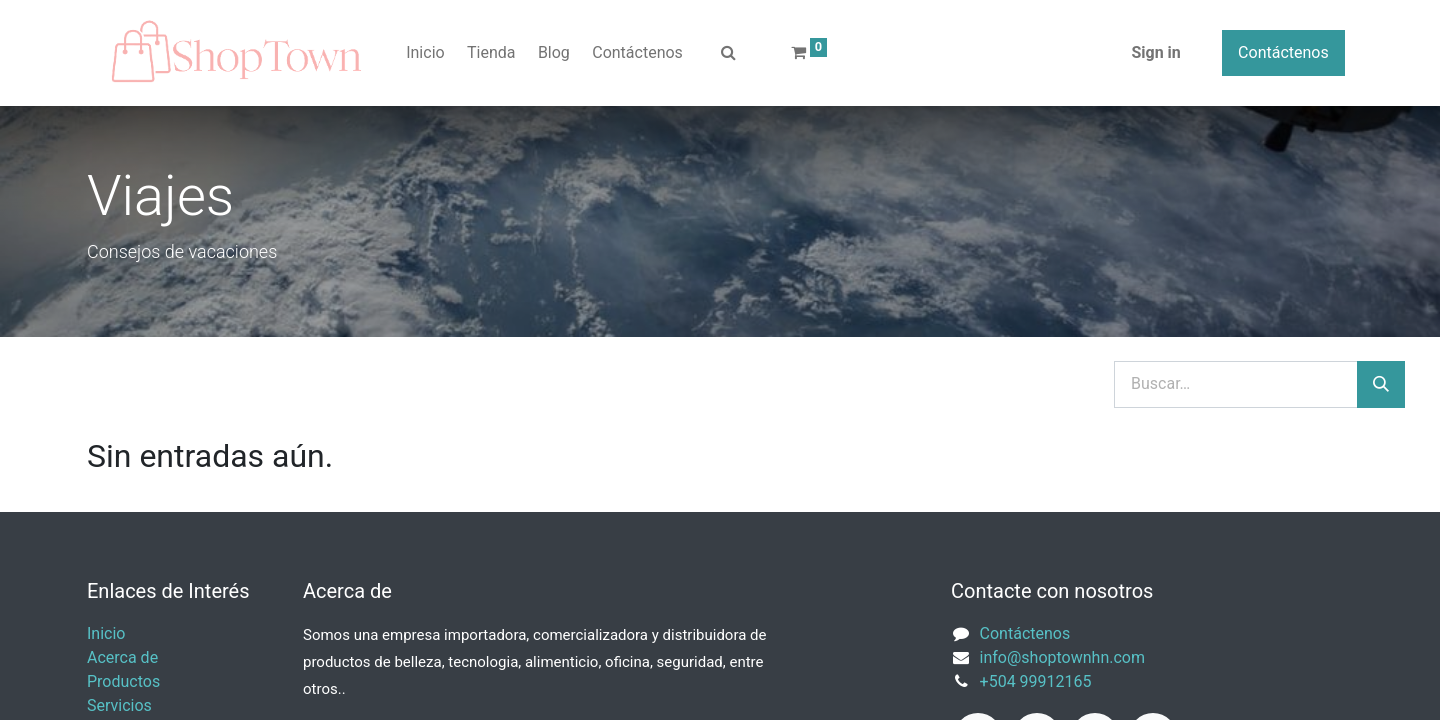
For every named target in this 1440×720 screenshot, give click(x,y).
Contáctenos (1283, 52)
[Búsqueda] (1381, 385)
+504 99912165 (1036, 681)
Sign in (1155, 52)
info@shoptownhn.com (1062, 657)
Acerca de (122, 657)
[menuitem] (425, 53)
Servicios (119, 705)
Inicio (106, 633)
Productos (123, 681)
